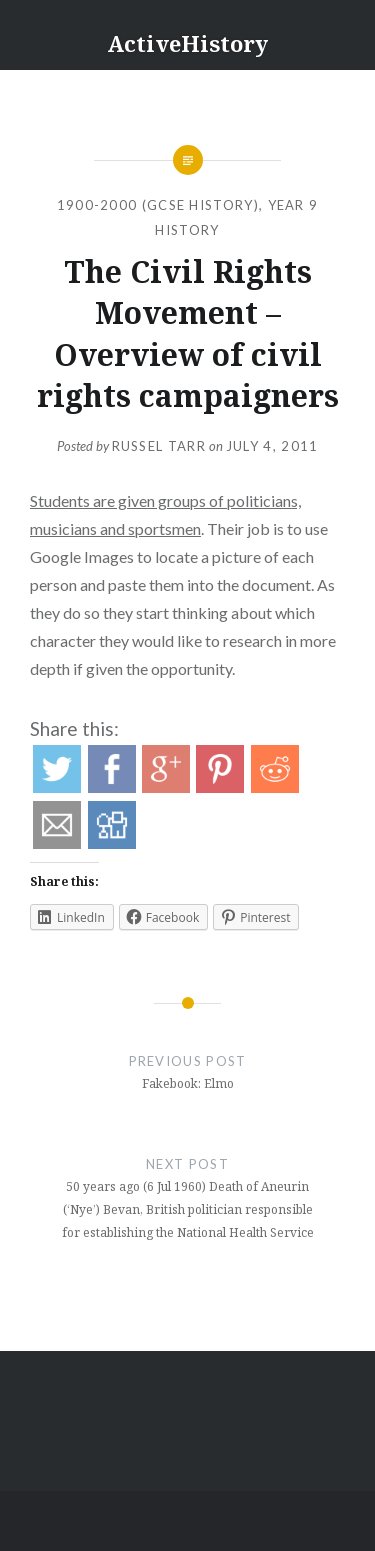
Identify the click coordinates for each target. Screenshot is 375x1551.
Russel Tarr (159, 446)
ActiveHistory (187, 43)
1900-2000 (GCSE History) (158, 205)
